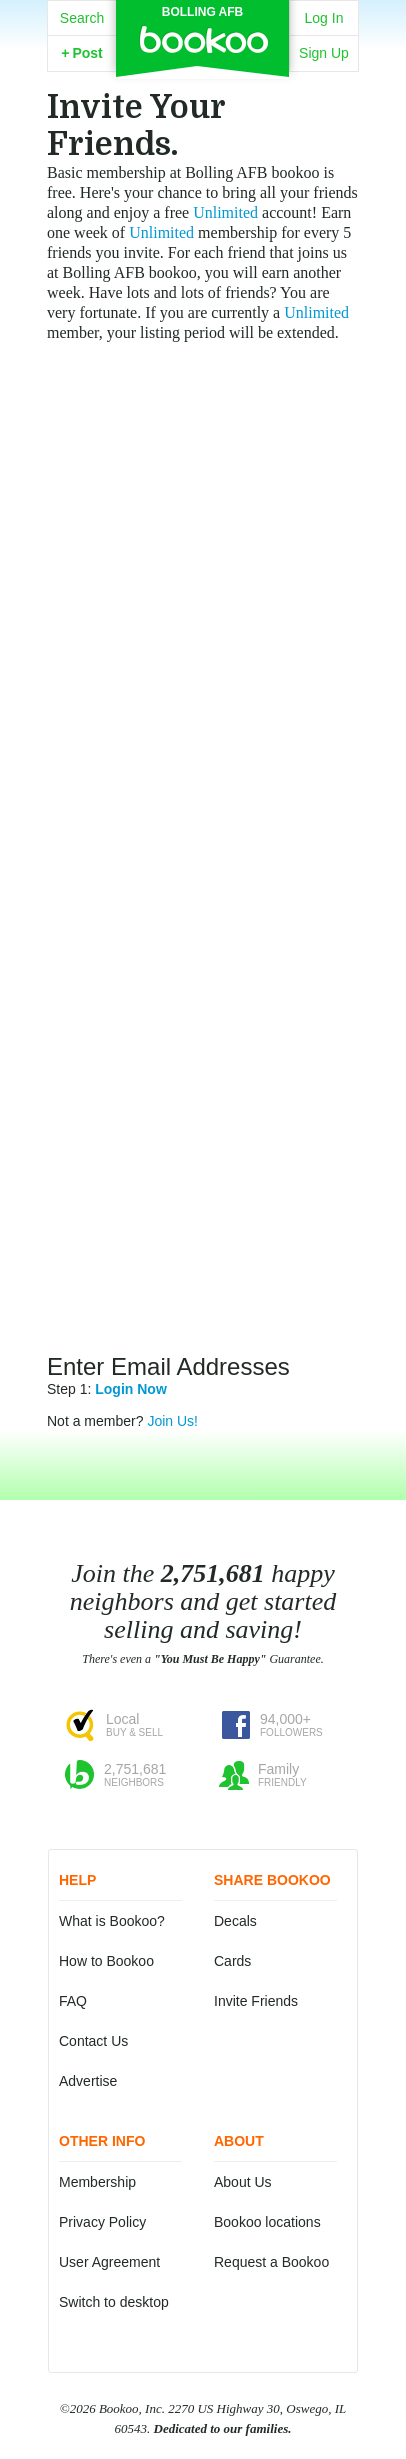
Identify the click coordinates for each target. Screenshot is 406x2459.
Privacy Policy (102, 2222)
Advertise (88, 2081)
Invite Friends (256, 2001)
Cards (232, 1961)
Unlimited (225, 212)
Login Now (131, 1389)
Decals (235, 1921)
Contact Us (93, 2041)
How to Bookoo (106, 1961)
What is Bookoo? (112, 1921)
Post (82, 53)
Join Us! (172, 1421)
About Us (243, 2182)
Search (82, 18)
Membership (97, 2182)
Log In (324, 18)
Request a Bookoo (271, 2262)
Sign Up (324, 53)
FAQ (73, 2001)
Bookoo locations (267, 2222)
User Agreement (109, 2262)
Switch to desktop (114, 2302)
